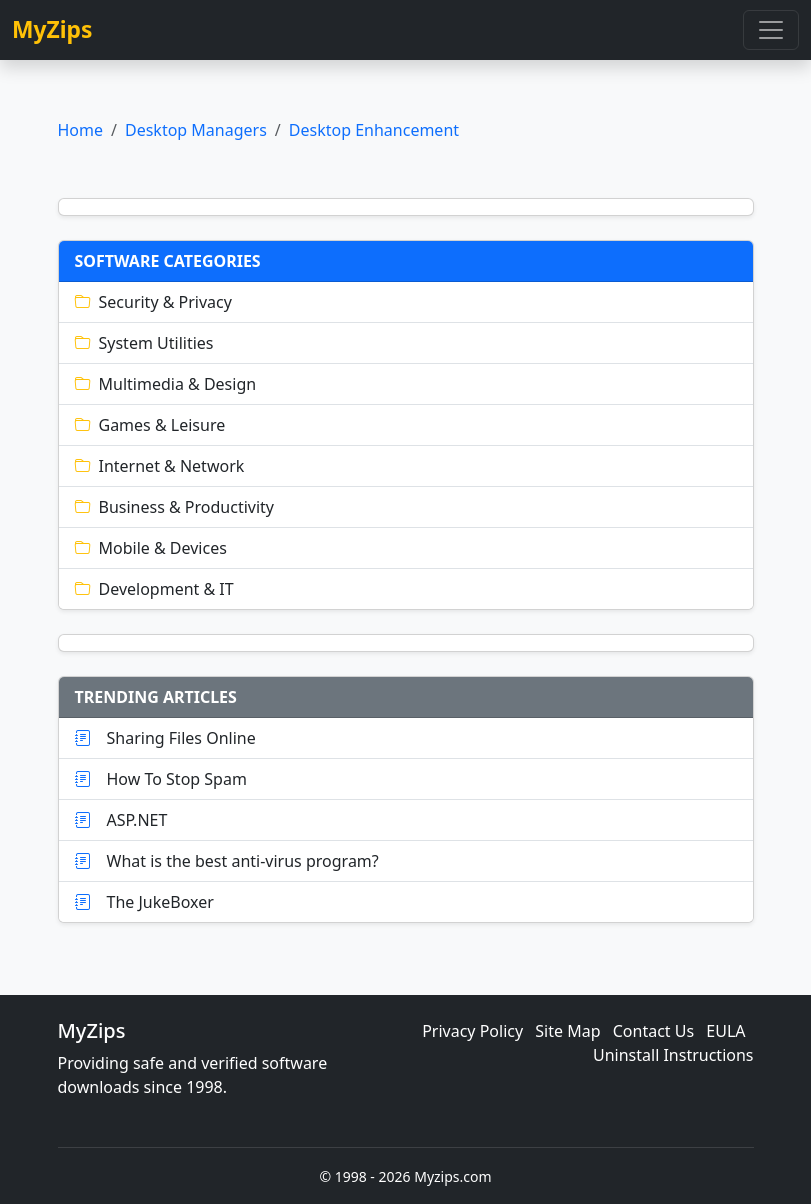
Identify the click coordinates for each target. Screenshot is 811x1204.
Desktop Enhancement (374, 130)
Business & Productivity (175, 507)
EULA (725, 1031)
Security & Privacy (153, 302)
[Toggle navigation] (771, 30)
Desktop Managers (196, 130)
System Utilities (144, 343)
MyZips (52, 29)
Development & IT (154, 589)
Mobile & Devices (151, 548)
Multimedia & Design (166, 384)
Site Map (567, 1031)
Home (81, 130)
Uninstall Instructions (673, 1055)
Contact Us (653, 1031)
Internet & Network (160, 466)
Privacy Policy (472, 1031)
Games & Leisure (150, 425)
